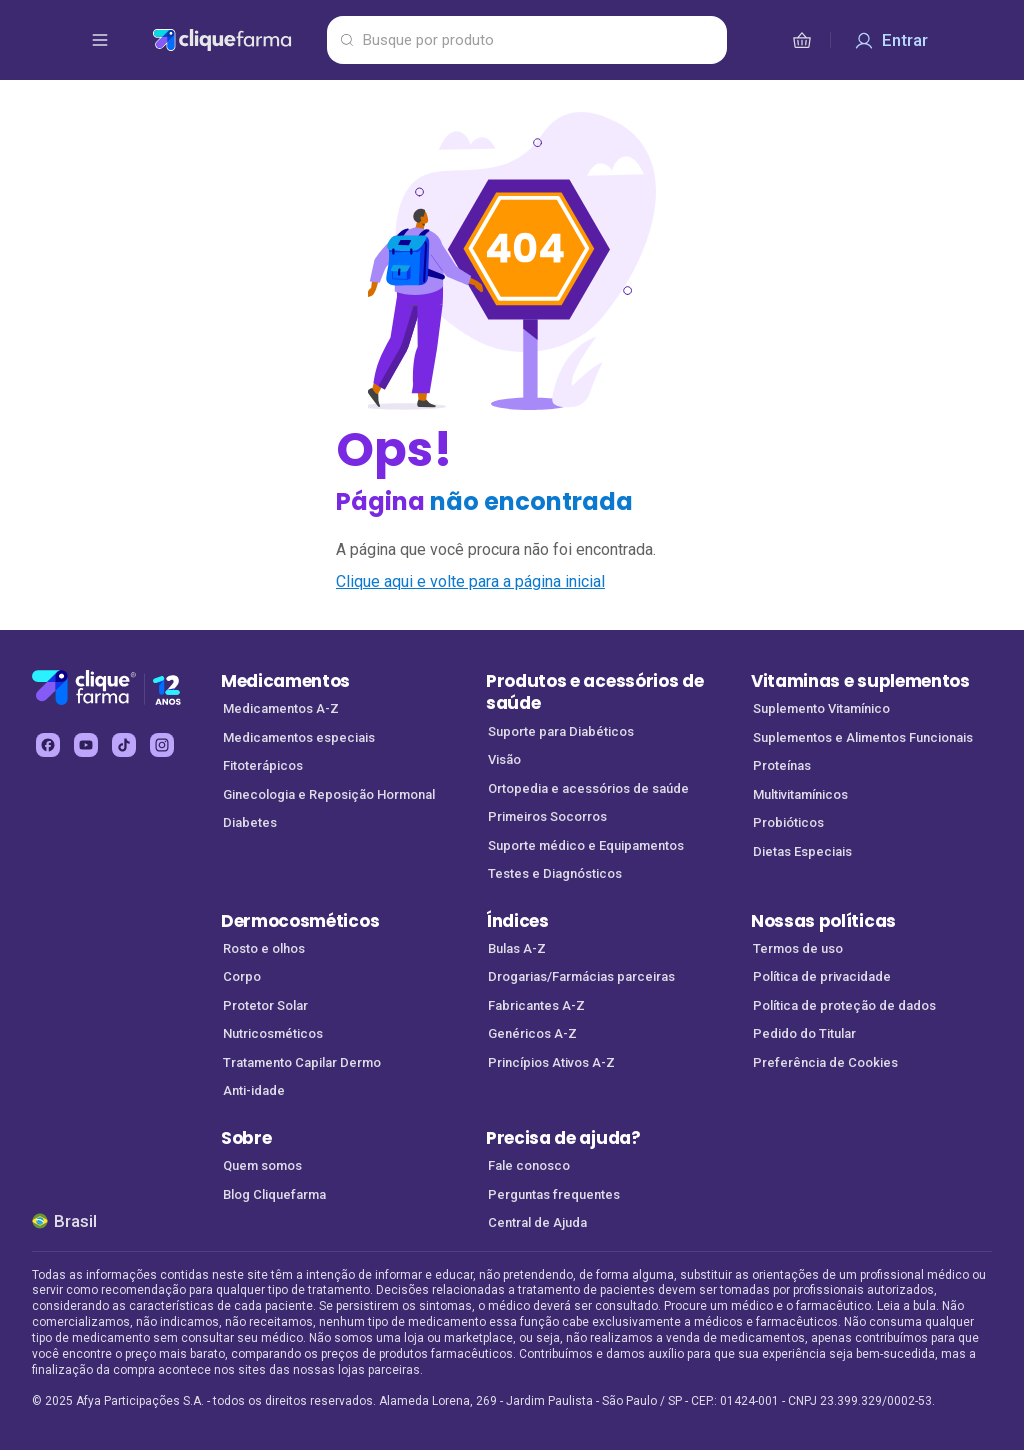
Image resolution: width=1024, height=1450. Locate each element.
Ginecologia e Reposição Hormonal (329, 794)
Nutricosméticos (273, 1033)
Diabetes (250, 822)
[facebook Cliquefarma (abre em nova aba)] (48, 745)
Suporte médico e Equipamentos (586, 845)
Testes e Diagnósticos (555, 873)
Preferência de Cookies (825, 1062)
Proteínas (782, 765)
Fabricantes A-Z (536, 1005)
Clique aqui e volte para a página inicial (470, 581)
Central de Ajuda (537, 1222)
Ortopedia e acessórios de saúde (588, 788)
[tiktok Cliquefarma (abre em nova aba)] (124, 745)
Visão (504, 759)
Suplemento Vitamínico (821, 708)
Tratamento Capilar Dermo (302, 1062)
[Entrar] (891, 40)
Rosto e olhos (264, 948)
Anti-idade (254, 1090)
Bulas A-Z (517, 948)
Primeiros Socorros (547, 816)
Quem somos (262, 1165)
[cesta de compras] (802, 40)
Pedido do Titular (804, 1033)
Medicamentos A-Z (281, 708)
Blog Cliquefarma (274, 1194)
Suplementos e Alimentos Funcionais (863, 737)
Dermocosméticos (300, 921)
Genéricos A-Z (532, 1033)
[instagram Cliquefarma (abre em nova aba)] (162, 745)
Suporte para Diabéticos (561, 731)
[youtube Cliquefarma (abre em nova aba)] (86, 745)
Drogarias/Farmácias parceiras (581, 976)
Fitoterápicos (263, 765)
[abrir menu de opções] (100, 40)
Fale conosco (529, 1165)
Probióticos (788, 822)
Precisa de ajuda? (563, 1138)
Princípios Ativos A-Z (551, 1062)
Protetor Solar (265, 1005)
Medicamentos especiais (299, 737)
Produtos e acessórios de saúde (594, 692)
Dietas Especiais (802, 851)
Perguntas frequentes (554, 1194)
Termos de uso (798, 948)
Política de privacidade (822, 976)
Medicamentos (285, 681)
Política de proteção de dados (844, 1005)
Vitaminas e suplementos (860, 681)
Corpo (242, 976)
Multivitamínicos (800, 794)
